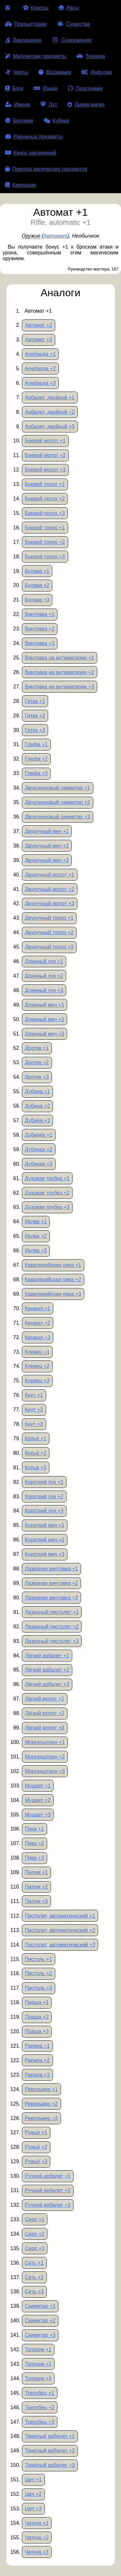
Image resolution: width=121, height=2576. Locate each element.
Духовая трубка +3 (47, 1207)
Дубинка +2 (38, 1149)
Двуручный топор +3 (49, 947)
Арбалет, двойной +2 (50, 412)
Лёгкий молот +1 (44, 1698)
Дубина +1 (37, 1091)
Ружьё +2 (36, 2147)
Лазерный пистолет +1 (52, 1612)
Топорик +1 (38, 2349)
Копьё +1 (35, 1438)
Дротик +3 (37, 1077)
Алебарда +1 (40, 354)
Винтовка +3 (40, 643)
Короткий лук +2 (44, 1496)
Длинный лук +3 (44, 990)
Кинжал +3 (37, 1337)
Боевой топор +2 (45, 542)
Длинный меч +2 (44, 1019)
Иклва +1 (36, 1221)
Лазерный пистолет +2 (52, 1626)
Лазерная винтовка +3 (51, 1597)
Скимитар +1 (40, 2306)
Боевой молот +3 (45, 469)
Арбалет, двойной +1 (50, 397)
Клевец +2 (37, 1366)
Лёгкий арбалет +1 (47, 1655)
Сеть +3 (34, 2291)
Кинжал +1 (37, 1308)
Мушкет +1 (38, 1785)
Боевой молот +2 (45, 455)
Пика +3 (34, 1858)
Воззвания (54, 72)
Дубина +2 (37, 1106)
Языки (45, 88)
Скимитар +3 (40, 2335)
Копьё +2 (35, 1453)
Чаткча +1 (36, 2523)
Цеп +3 (33, 2508)
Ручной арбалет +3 (47, 2205)
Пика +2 (34, 1843)
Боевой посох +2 (45, 498)
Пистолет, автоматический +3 (60, 1944)
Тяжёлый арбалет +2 (50, 2450)
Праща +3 (37, 2031)
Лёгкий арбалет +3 (47, 1684)
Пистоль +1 (38, 1959)
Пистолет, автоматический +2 (60, 1930)
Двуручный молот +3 (49, 903)
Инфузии (96, 72)
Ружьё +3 (36, 2161)
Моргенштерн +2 (45, 1756)
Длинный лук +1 (44, 961)
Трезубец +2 (39, 2407)
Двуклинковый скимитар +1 (57, 788)
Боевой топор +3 (45, 556)
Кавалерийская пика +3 (53, 1294)
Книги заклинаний (30, 153)
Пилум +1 (36, 1872)
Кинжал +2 (37, 1323)
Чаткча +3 (36, 2552)
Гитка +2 (35, 715)
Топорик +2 (38, 2364)
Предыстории (26, 24)
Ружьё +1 (36, 2132)
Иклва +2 (36, 1236)
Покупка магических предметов (46, 169)
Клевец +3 (37, 1380)
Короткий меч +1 (45, 1525)
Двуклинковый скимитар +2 (57, 802)
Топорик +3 (38, 2378)
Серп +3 (35, 2248)
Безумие (19, 120)
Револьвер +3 (41, 2118)
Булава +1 (37, 571)
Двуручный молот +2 (49, 889)
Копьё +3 (35, 1467)
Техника (90, 56)
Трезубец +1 (39, 2393)
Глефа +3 (36, 773)
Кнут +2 (34, 1409)
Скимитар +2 (40, 2320)
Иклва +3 (36, 1250)
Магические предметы (35, 56)
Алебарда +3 (40, 383)
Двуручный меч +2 (47, 845)
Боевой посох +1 (45, 484)
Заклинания (23, 40)
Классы (35, 8)
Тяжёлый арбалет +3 (50, 2465)
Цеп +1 (33, 2479)
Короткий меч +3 (45, 1554)
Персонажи (85, 88)
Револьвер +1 (41, 2089)
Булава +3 (37, 599)
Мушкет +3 (38, 1814)
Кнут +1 (34, 1395)
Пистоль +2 (38, 1973)
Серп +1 (35, 2219)
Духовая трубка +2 (47, 1193)
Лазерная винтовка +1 (51, 1568)
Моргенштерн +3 (45, 1771)
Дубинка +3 (38, 1164)
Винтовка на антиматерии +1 (59, 657)
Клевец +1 (37, 1352)
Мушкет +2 (38, 1800)
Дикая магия (85, 104)
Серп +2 (35, 2234)
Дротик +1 (37, 1048)
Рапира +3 (37, 2075)
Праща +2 (37, 2017)
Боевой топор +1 (45, 527)
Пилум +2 (36, 1886)
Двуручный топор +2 (49, 932)
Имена (17, 104)
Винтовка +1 (40, 614)
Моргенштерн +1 (45, 1742)
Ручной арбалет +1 (47, 2176)
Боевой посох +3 (45, 513)
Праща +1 (37, 2002)
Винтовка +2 (40, 628)
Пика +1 (34, 1829)
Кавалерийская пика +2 (53, 1279)
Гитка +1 (35, 701)
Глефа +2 (36, 759)
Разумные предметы (34, 136)
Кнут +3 (34, 1424)
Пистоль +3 (38, 1988)
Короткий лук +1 (44, 1482)
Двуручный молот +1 (49, 874)
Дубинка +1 (38, 1135)
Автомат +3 (38, 339)
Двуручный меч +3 (47, 860)
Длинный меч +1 (44, 1005)
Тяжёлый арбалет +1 (50, 2436)
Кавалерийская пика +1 (53, 1265)
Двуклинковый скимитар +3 (57, 816)
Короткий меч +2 (45, 1539)
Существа (73, 24)
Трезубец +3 (39, 2422)
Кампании (20, 185)
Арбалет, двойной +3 (50, 426)
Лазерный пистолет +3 (52, 1641)
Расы (69, 8)
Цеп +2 (33, 2494)
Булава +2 (37, 585)
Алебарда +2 (40, 368)
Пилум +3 (36, 1901)
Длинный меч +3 (44, 1034)
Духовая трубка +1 (47, 1178)
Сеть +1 (34, 2263)
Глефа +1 (36, 744)
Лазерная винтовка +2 (51, 1583)
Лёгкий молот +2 (44, 1713)
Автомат (55, 236)
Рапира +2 (37, 2060)
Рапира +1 (37, 2046)
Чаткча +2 (36, 2537)
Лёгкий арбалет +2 (47, 1669)
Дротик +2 (37, 1062)
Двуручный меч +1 (47, 831)
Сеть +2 (34, 2277)
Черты (16, 72)
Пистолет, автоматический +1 (60, 1915)
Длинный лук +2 (44, 976)
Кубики (56, 120)
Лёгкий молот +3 (44, 1727)
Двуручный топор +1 (49, 918)
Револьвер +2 (41, 2104)
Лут (48, 104)
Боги (14, 88)
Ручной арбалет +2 (47, 2190)
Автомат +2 (38, 325)
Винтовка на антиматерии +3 (59, 686)
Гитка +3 (35, 730)
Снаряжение (71, 40)
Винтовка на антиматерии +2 (59, 672)
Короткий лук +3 (44, 1510)
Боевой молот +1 (45, 440)
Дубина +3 (37, 1120)
